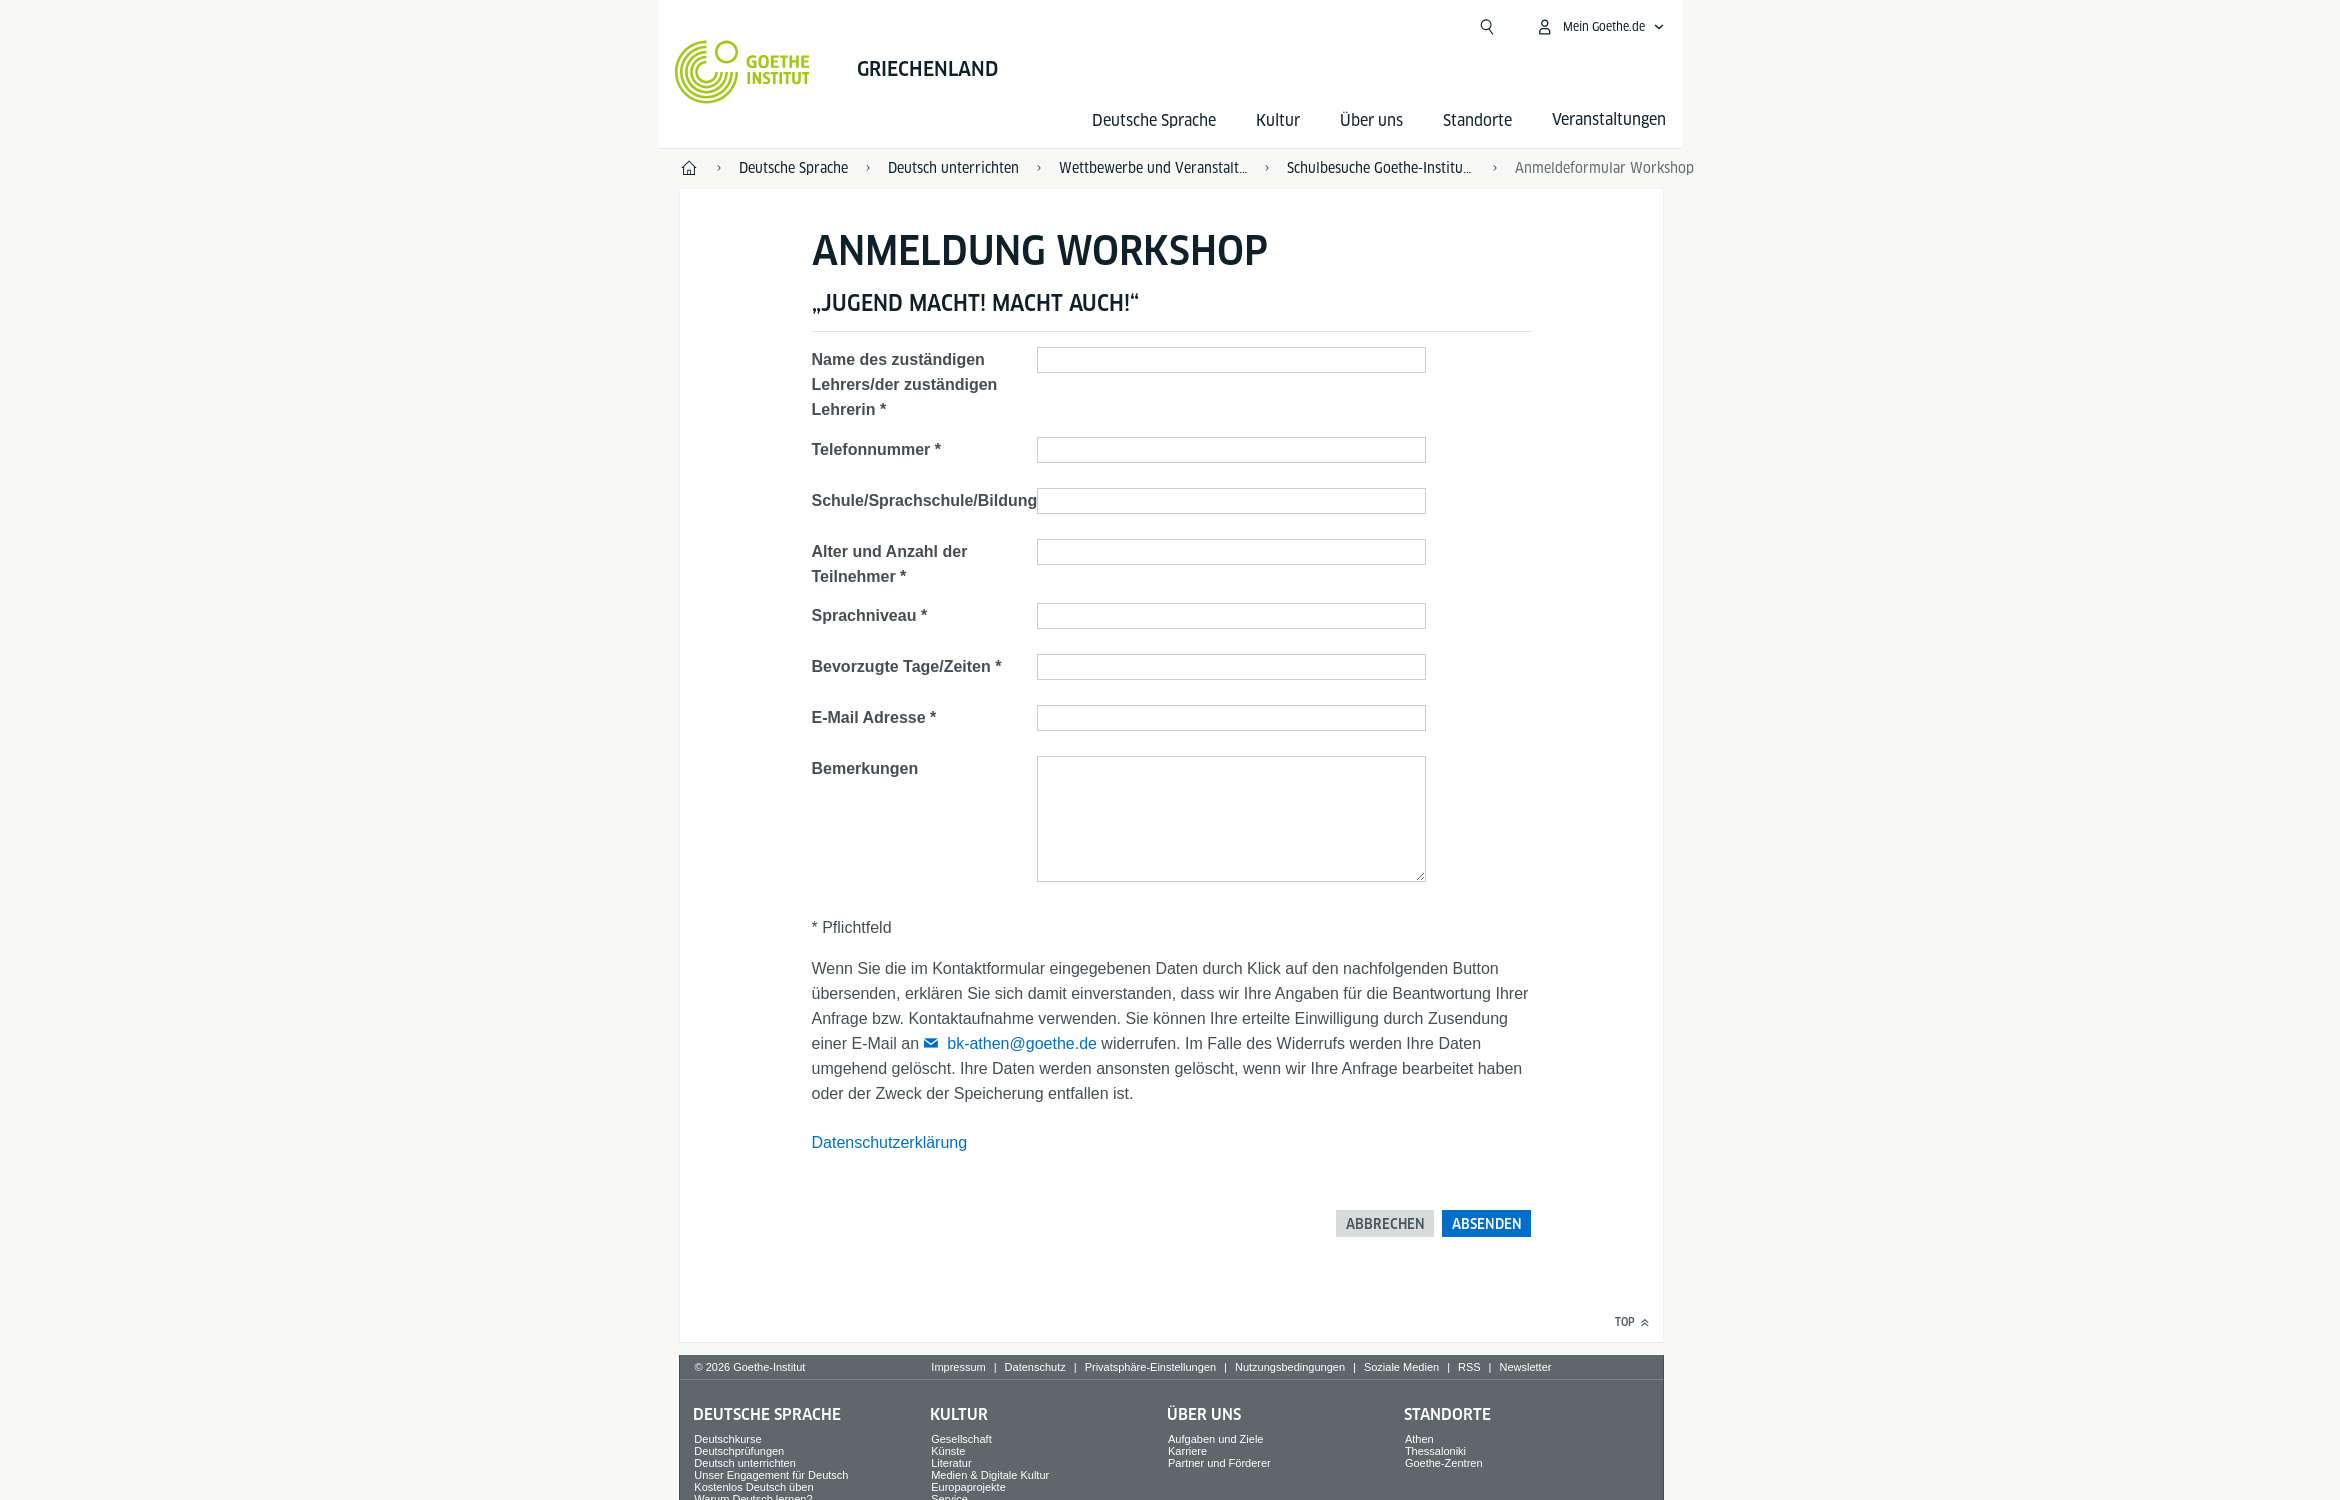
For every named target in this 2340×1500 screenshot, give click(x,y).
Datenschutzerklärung (890, 1142)
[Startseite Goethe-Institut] (742, 72)
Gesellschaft (961, 1439)
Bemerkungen (865, 768)
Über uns (1371, 120)
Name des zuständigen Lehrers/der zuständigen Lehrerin (905, 384)
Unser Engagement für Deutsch (771, 1475)
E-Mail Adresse (869, 717)
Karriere (1187, 1451)
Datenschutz (1035, 1367)
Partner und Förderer (1219, 1463)
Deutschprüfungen (739, 1451)
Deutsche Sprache (1154, 120)
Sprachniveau (864, 615)
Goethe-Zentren (1444, 1463)
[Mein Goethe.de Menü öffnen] (1600, 27)
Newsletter (1525, 1367)
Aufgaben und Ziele (1215, 1439)
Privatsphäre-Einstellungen (1150, 1367)
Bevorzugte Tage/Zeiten (901, 666)
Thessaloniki (1435, 1451)
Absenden (1487, 1224)
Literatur (951, 1463)
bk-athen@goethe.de (1022, 1043)
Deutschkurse (727, 1439)
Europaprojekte (968, 1487)
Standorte (1477, 120)
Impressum (958, 1367)
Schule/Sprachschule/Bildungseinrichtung (973, 500)
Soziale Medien (1401, 1367)
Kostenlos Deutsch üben (753, 1487)
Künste (948, 1451)
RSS (1469, 1367)
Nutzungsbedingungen (1290, 1367)
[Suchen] (1487, 27)
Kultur (1278, 120)
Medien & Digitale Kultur (990, 1475)
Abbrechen (1385, 1224)
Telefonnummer (871, 449)
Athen (1419, 1439)
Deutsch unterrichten (745, 1463)
